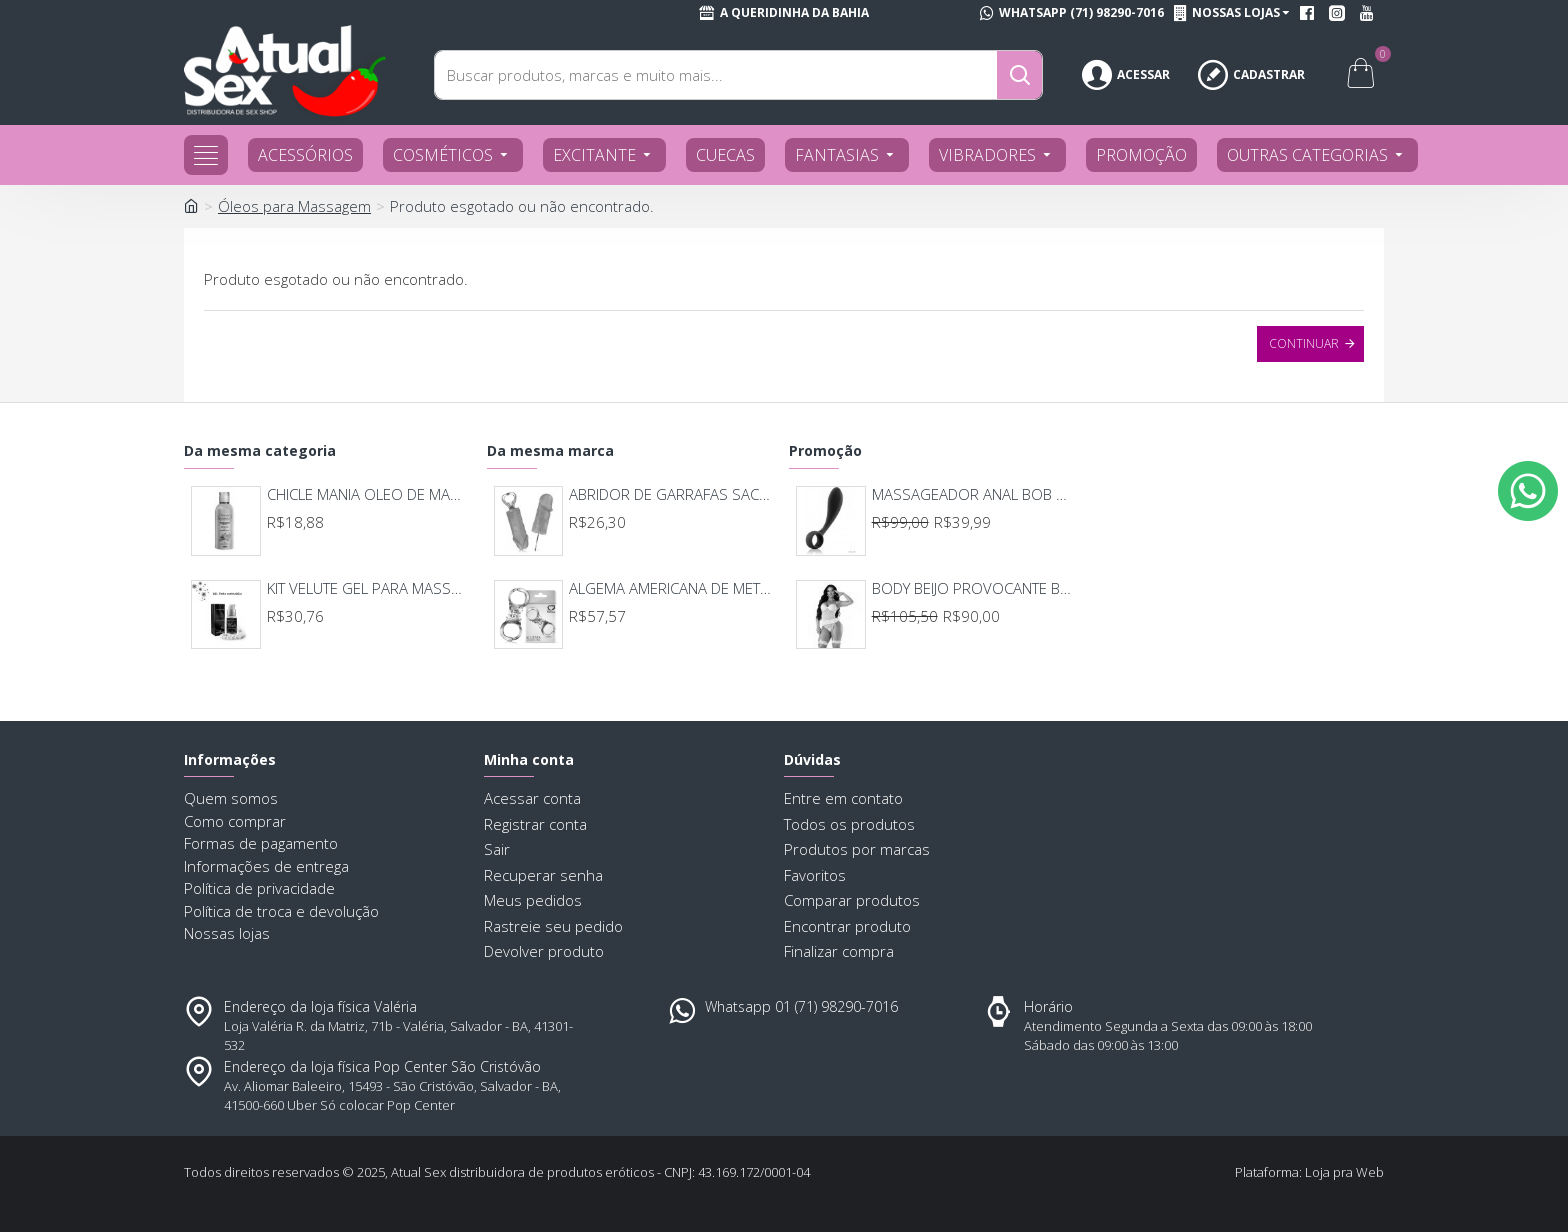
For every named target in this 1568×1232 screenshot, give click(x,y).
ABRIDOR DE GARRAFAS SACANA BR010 (670, 494)
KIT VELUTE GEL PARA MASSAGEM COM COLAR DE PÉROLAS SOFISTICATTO (368, 588)
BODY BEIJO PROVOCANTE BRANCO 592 (973, 588)
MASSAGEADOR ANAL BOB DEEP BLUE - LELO (973, 494)
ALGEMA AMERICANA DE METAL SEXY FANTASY (670, 588)
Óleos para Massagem (294, 206)
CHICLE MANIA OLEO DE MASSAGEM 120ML (368, 494)
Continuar (1304, 343)
